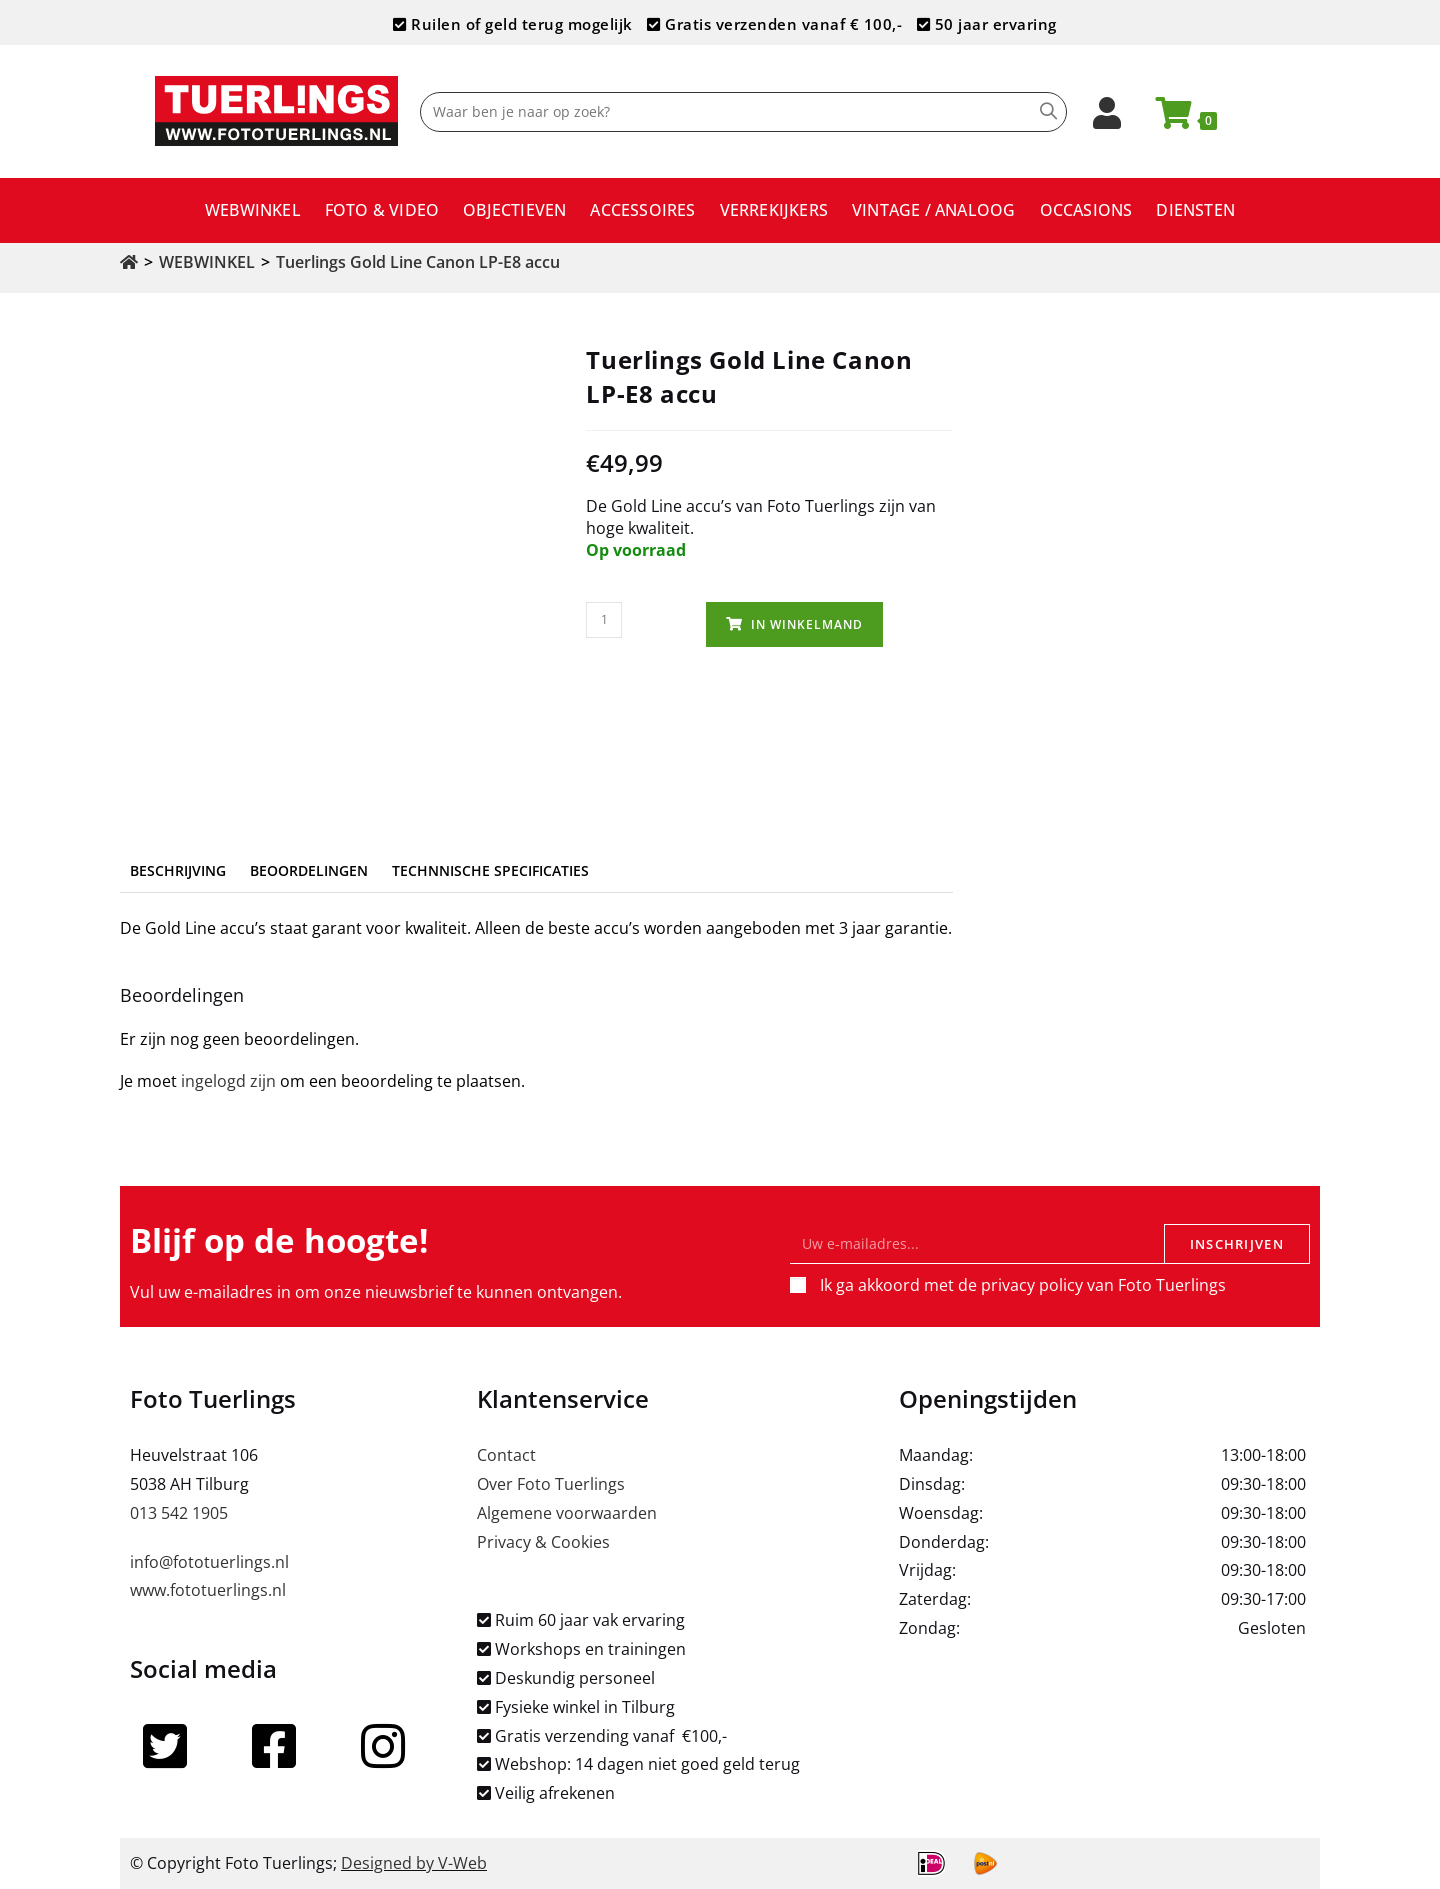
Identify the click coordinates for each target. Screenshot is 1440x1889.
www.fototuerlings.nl (208, 1590)
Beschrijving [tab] (178, 870)
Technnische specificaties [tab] (490, 870)
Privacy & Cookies (543, 1542)
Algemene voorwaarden (567, 1513)
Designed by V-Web (414, 1863)
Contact (506, 1455)
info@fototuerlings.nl (209, 1562)
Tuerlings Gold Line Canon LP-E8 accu (418, 262)
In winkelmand (807, 624)
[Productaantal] (604, 620)
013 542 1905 (179, 1513)
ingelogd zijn (228, 1081)
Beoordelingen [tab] (309, 870)
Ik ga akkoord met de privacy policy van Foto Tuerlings (1023, 1285)
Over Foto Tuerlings (551, 1484)
